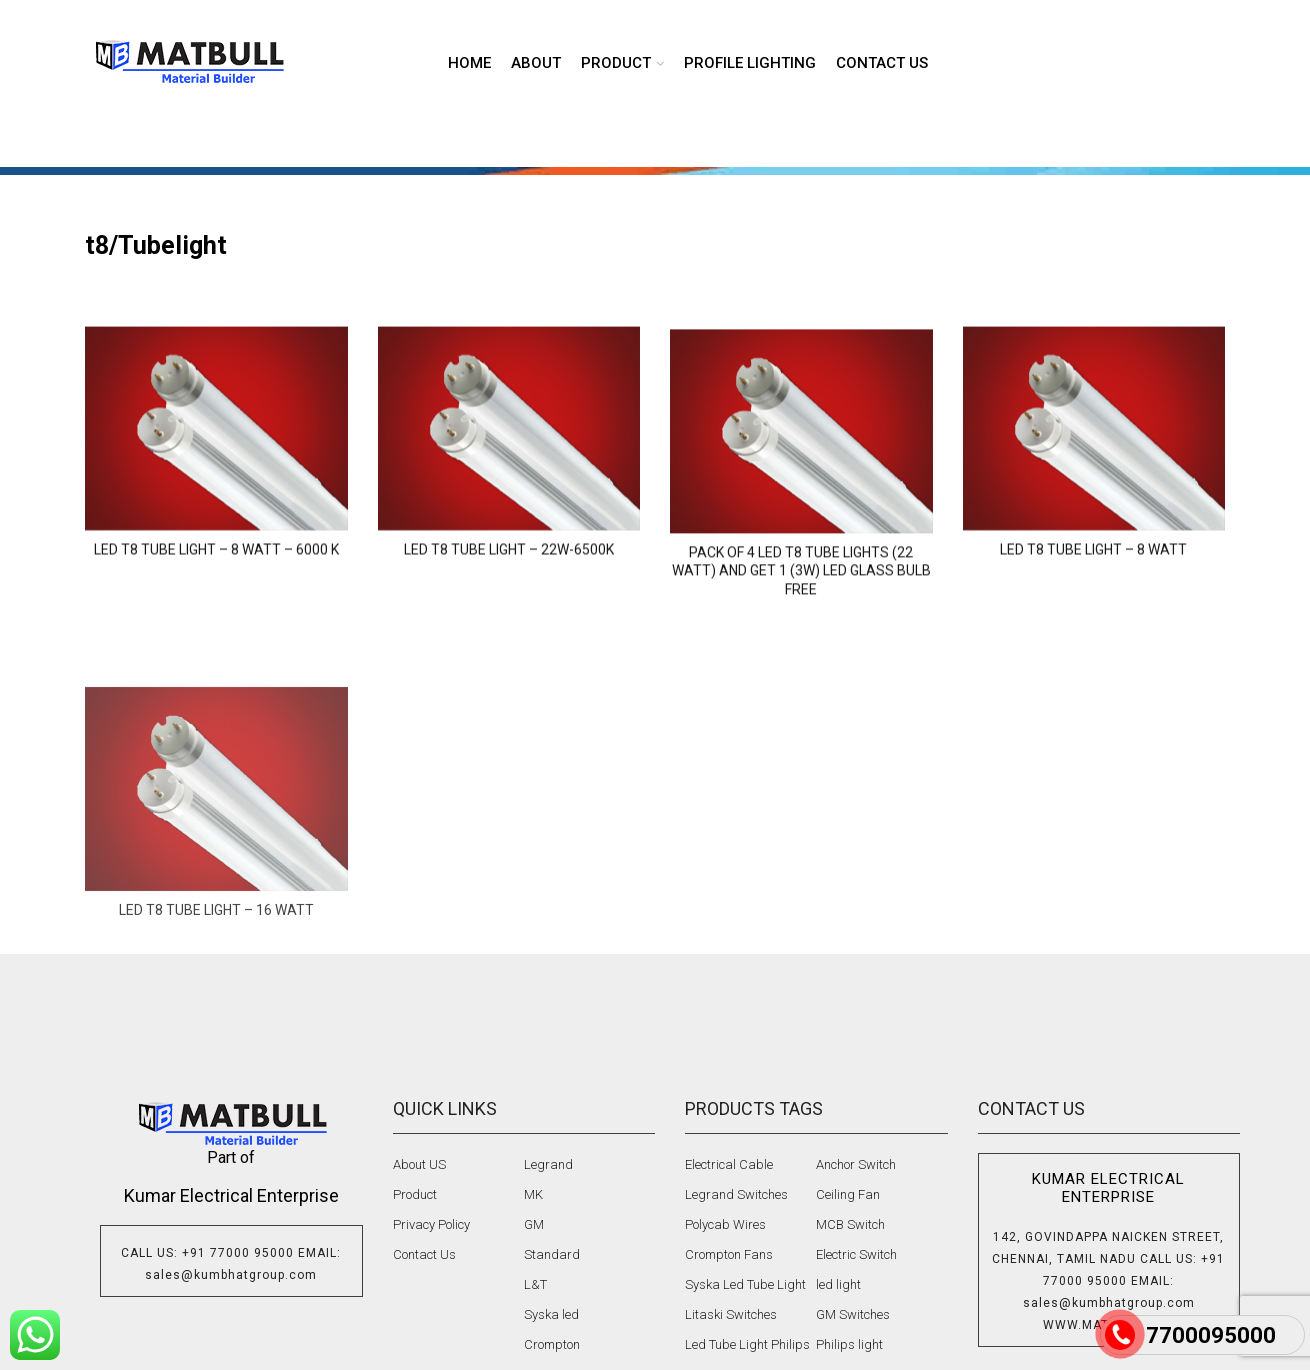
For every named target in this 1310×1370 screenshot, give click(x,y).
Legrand (548, 1164)
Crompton (552, 1344)
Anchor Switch (856, 1164)
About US (419, 1164)
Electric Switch (856, 1254)
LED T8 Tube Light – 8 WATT (1093, 602)
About (536, 63)
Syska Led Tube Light (745, 1284)
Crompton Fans (729, 1254)
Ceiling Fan (848, 1194)
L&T (535, 1284)
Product (415, 1194)
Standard (552, 1254)
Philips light (849, 1344)
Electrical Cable (729, 1164)
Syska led (551, 1314)
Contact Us (424, 1254)
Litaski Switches (731, 1314)
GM (534, 1224)
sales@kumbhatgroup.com (231, 1275)
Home (469, 63)
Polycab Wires (725, 1224)
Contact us (882, 63)
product (616, 63)
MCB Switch (850, 1224)
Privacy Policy (431, 1224)
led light (838, 1284)
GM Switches (853, 1314)
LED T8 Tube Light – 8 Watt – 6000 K (216, 602)
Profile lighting (750, 63)
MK (533, 1194)
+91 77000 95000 (238, 1253)
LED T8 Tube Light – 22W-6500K (509, 602)
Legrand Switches (736, 1194)
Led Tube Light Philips (747, 1344)
